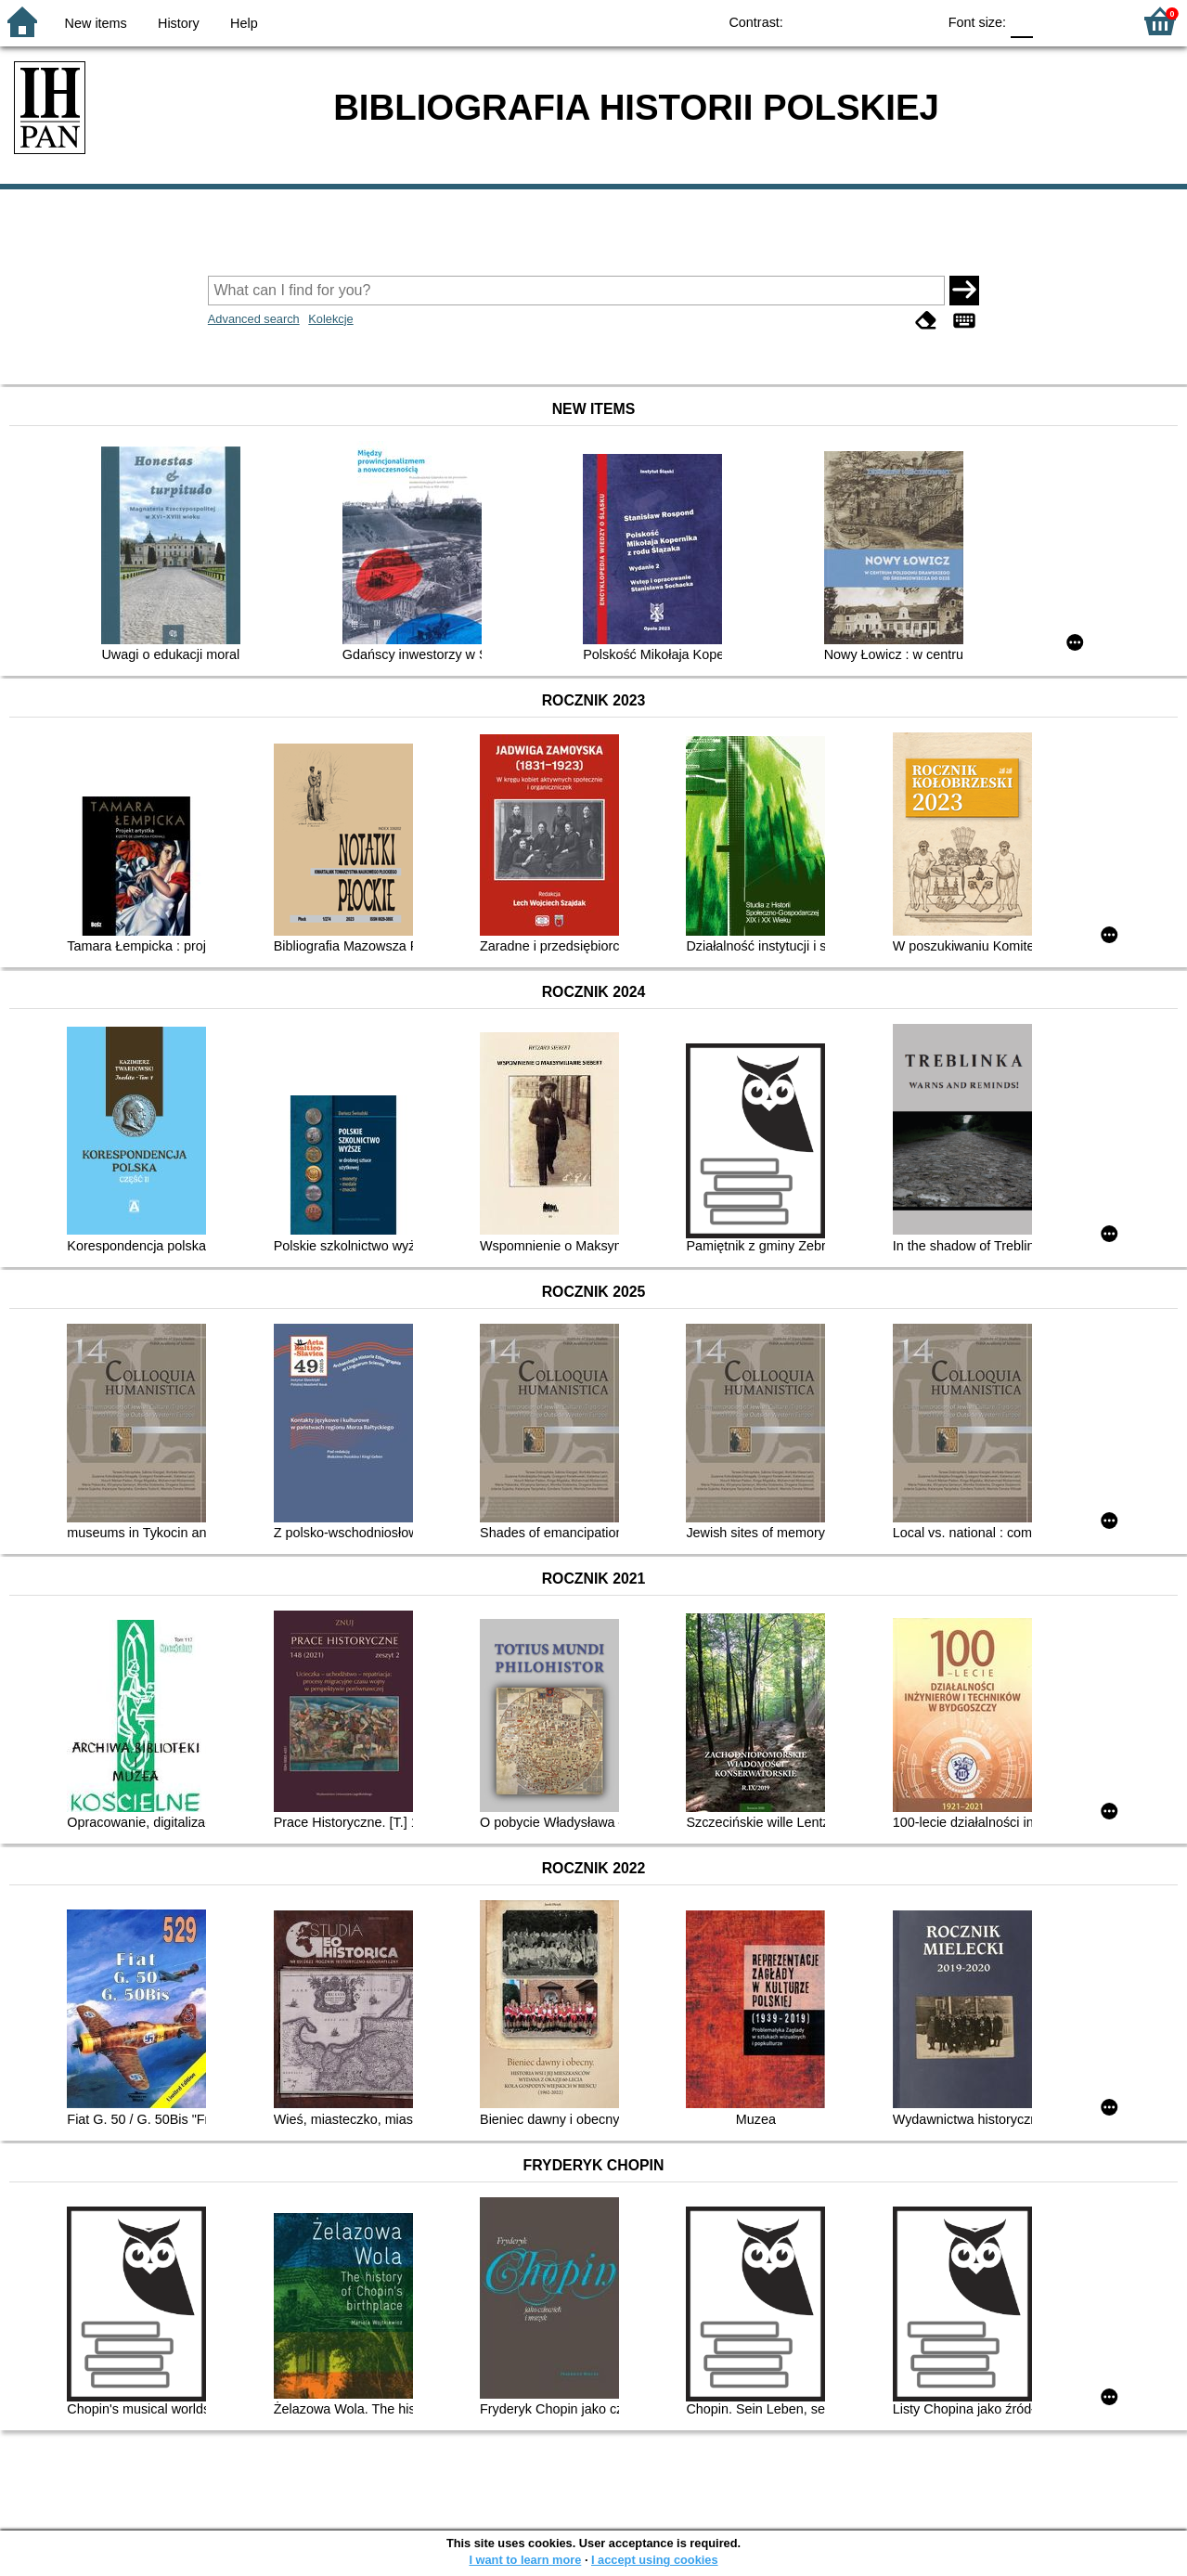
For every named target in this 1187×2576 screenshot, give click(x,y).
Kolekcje (330, 319)
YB (879, 21)
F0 (1021, 21)
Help (244, 23)
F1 (1054, 21)
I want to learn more (525, 2560)
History (179, 23)
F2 (1096, 21)
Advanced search (254, 319)
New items (96, 23)
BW (842, 21)
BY (916, 21)
